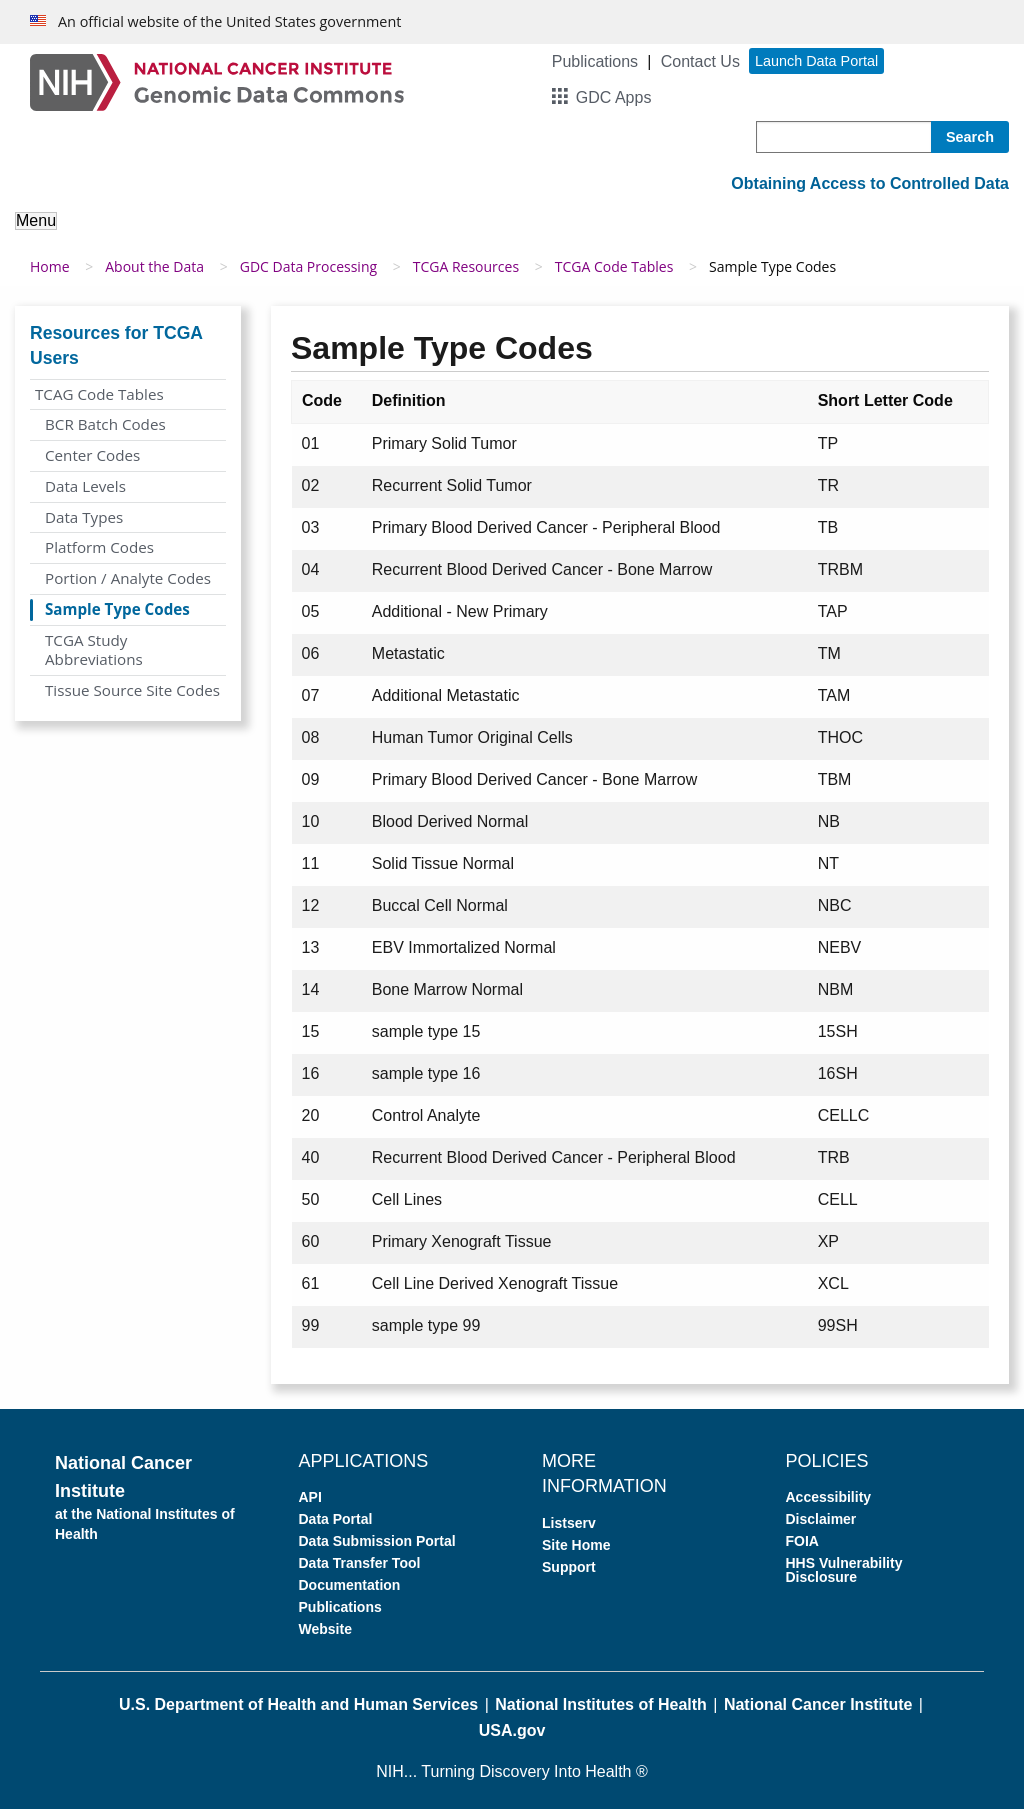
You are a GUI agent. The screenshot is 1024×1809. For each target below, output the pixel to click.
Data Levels (85, 486)
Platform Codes (99, 547)
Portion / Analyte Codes (128, 578)
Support (569, 1567)
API (310, 1497)
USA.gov (512, 1730)
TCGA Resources (466, 266)
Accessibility (829, 1497)
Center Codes (92, 455)
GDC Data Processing (308, 266)
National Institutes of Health (601, 1704)
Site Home (576, 1545)
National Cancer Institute (818, 1704)
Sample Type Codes (117, 609)
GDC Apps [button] (614, 97)
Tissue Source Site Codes (132, 690)
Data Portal (336, 1519)
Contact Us (700, 61)
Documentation (350, 1585)
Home (50, 266)
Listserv (569, 1523)
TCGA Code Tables (614, 266)
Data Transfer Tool (360, 1563)
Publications (595, 61)
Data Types (84, 517)
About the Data (154, 266)
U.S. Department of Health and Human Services (298, 1704)
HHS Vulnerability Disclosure (844, 1570)
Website (325, 1629)
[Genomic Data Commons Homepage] (217, 81)
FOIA (802, 1541)
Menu (36, 220)
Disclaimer (821, 1519)
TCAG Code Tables (99, 394)
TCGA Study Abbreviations (94, 650)
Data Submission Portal (377, 1541)
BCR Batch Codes (105, 424)
